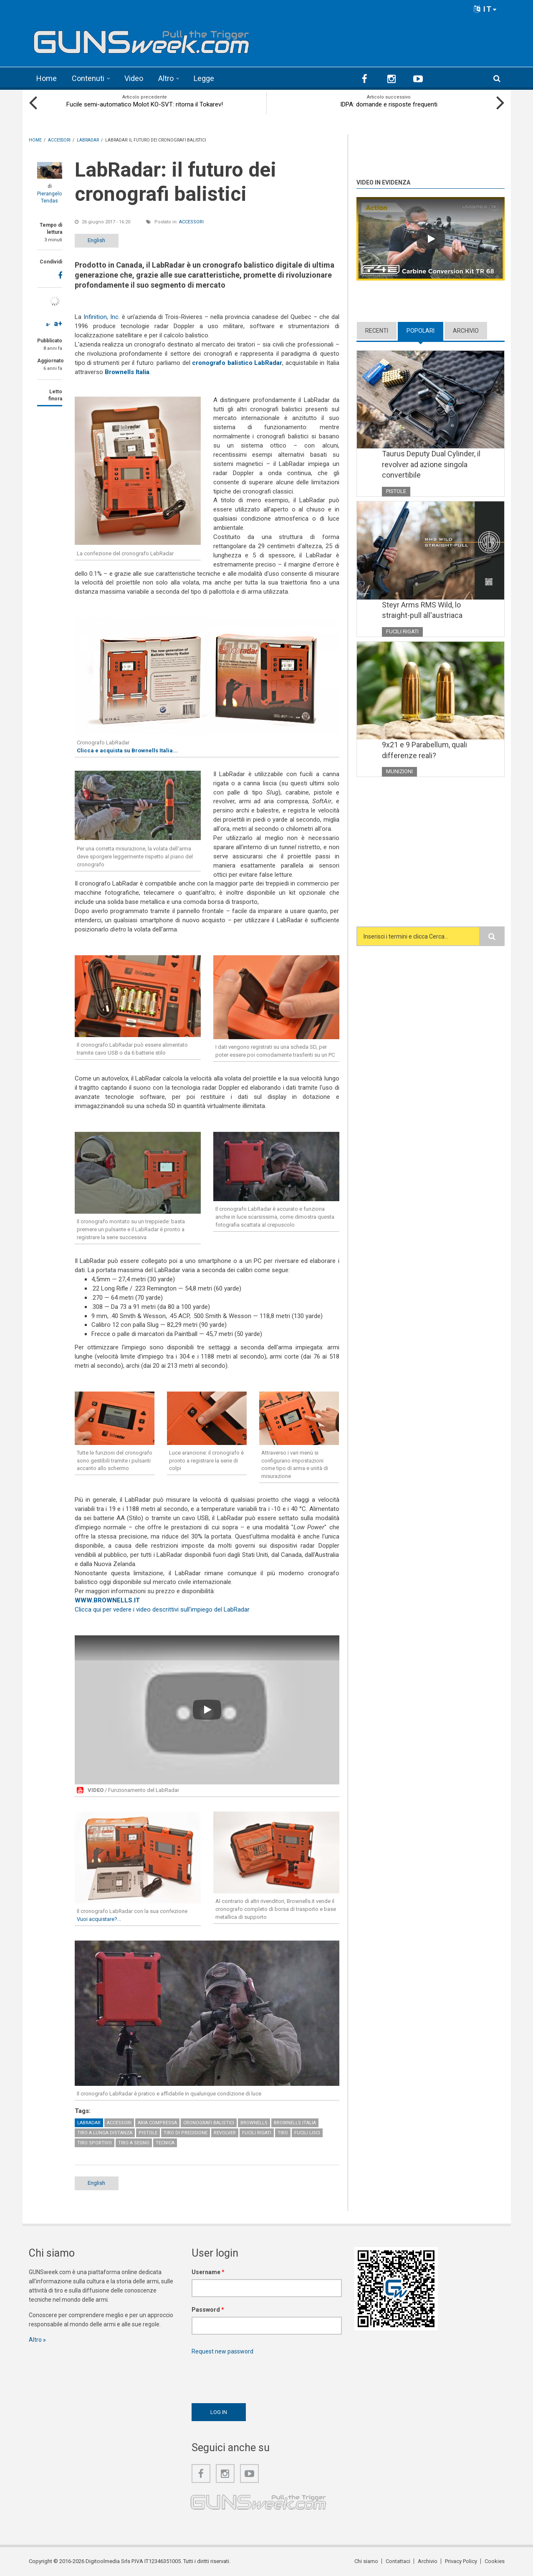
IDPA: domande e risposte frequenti (388, 104)
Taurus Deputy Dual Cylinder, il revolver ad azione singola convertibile (431, 464)
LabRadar (89, 2123)
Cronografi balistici (208, 2123)
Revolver (225, 2133)
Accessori (191, 222)
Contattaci (398, 2561)
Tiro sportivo (94, 2143)
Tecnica (165, 2143)
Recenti (376, 330)
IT (485, 9)
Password (208, 2309)
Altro (166, 78)
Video (133, 78)
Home (46, 78)
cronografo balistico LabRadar (237, 363)
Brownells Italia (127, 372)
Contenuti (88, 78)
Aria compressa (157, 2123)
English (96, 240)
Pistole (148, 2133)
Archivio (466, 330)
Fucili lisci (307, 2133)
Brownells (254, 2123)
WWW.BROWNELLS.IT (107, 1600)
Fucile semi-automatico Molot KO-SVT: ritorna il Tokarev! (144, 104)
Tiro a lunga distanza (104, 2133)
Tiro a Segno (133, 2143)
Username (208, 2272)
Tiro (283, 2133)
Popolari (420, 330)
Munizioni (399, 771)
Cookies (495, 2561)
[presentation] (255, 2377)
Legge (204, 78)
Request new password (222, 2351)
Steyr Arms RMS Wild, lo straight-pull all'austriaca (422, 610)
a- (48, 324)
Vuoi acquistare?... (99, 1919)
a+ (58, 323)
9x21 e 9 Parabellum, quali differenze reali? (424, 750)
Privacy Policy (461, 2561)
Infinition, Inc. (101, 317)
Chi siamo (366, 2561)
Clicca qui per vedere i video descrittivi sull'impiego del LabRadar (162, 1609)
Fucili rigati (256, 2133)
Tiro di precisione (185, 2133)
